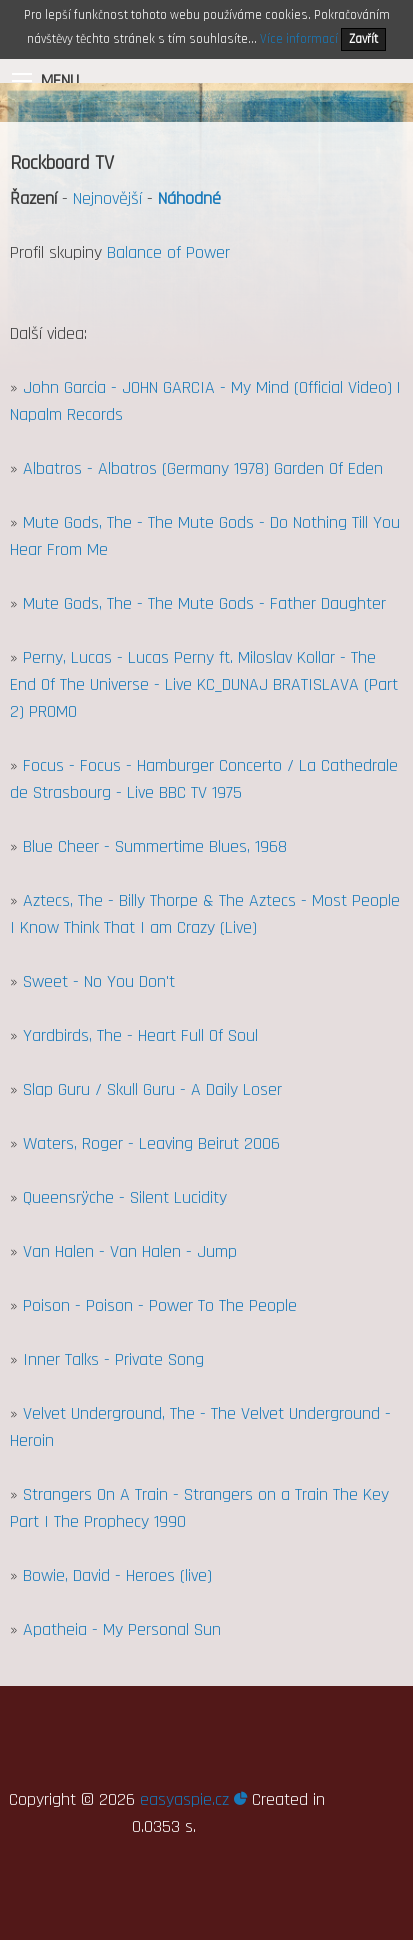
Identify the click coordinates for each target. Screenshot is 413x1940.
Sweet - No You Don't (99, 981)
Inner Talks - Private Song (113, 1359)
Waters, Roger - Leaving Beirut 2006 (151, 1143)
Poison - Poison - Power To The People (160, 1305)
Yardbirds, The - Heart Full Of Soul (140, 1035)
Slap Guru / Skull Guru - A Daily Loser (152, 1089)
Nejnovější (107, 198)
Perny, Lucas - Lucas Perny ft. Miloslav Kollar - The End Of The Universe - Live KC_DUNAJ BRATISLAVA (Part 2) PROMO (204, 684)
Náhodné (189, 198)
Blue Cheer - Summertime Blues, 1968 (155, 846)
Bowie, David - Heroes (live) (117, 1575)
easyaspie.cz (193, 1799)
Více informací (299, 39)
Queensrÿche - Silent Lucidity (125, 1197)
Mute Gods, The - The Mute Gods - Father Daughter (204, 603)
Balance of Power (168, 252)
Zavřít (363, 39)
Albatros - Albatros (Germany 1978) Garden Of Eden (203, 468)
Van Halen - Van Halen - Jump (130, 1251)
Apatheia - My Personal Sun (122, 1629)
